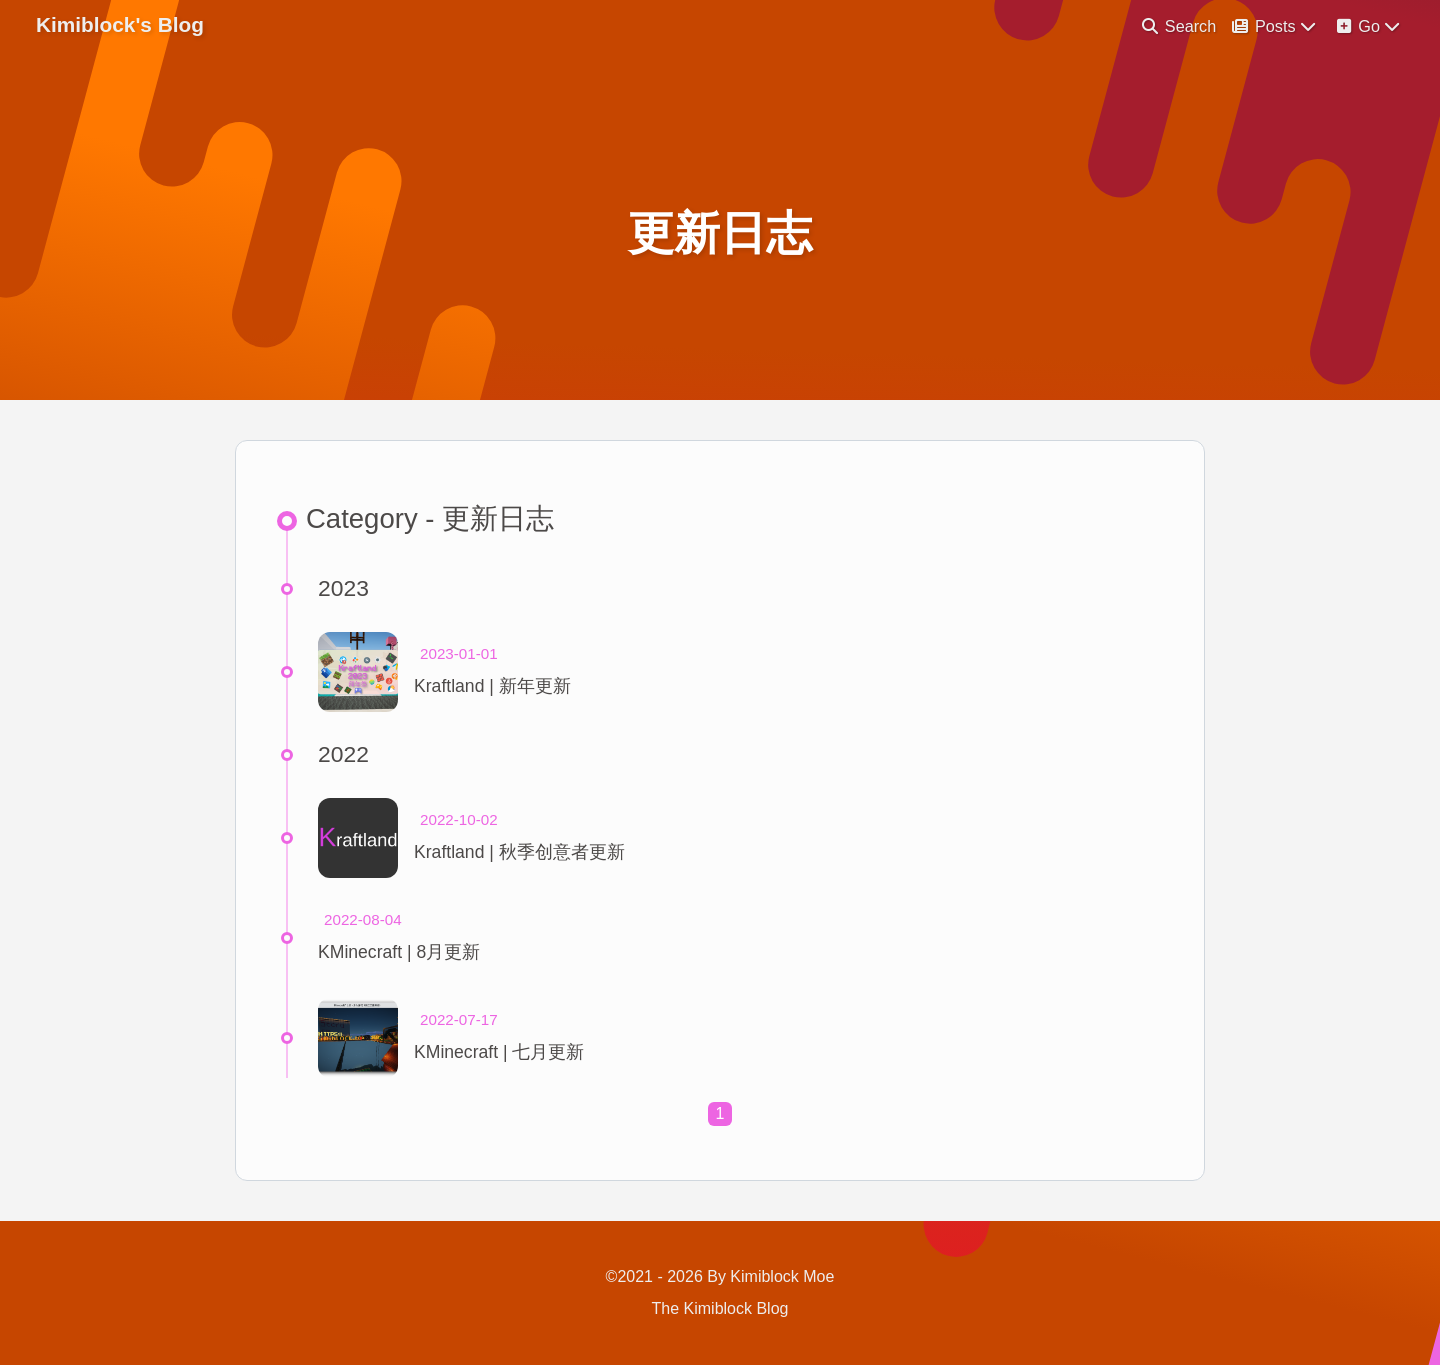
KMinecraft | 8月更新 (399, 952)
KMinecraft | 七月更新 (499, 1052)
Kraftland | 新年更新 (492, 686)
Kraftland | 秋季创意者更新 (519, 852)
